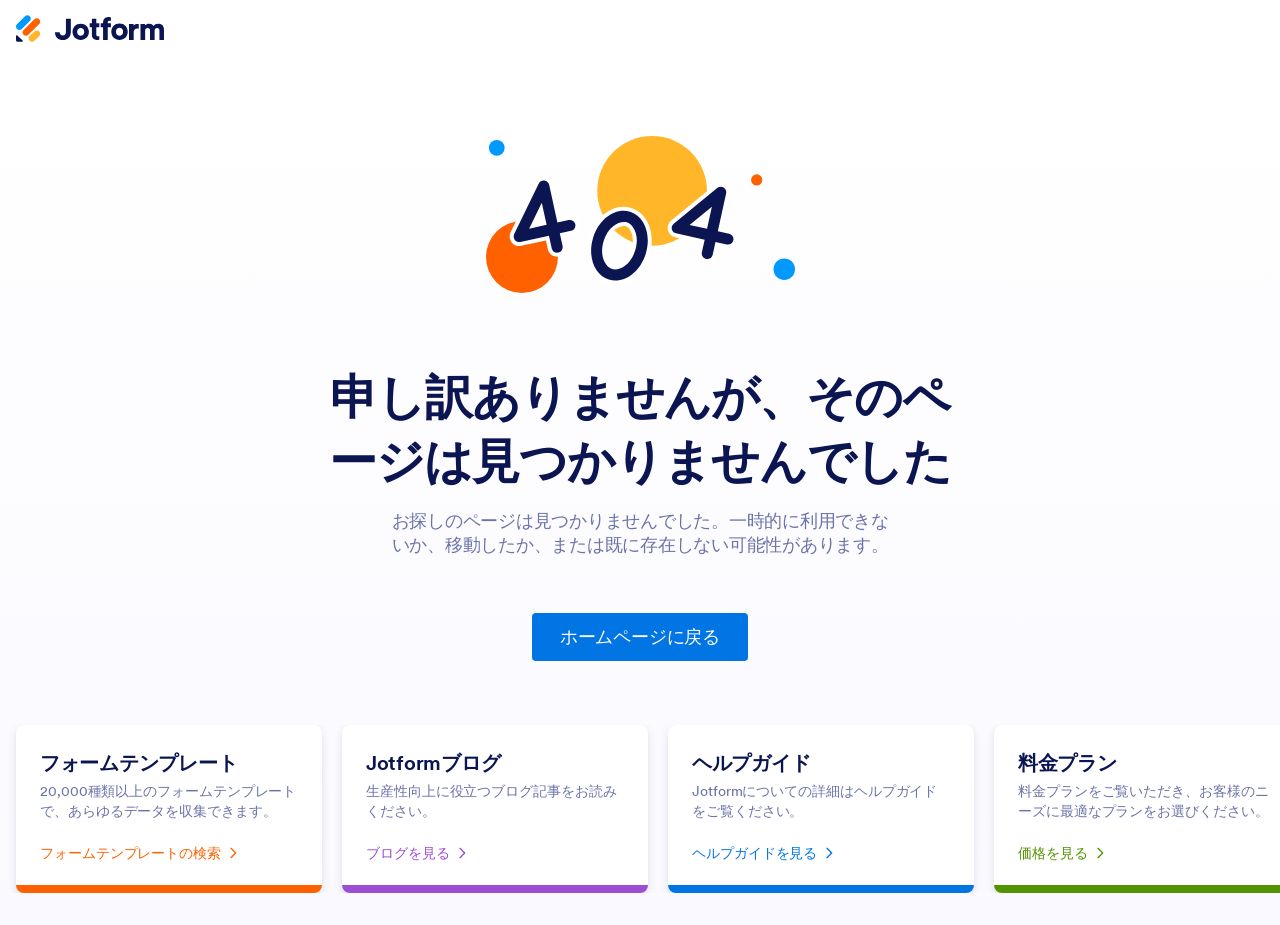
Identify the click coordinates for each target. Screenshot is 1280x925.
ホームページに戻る (640, 636)
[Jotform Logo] (90, 31)
